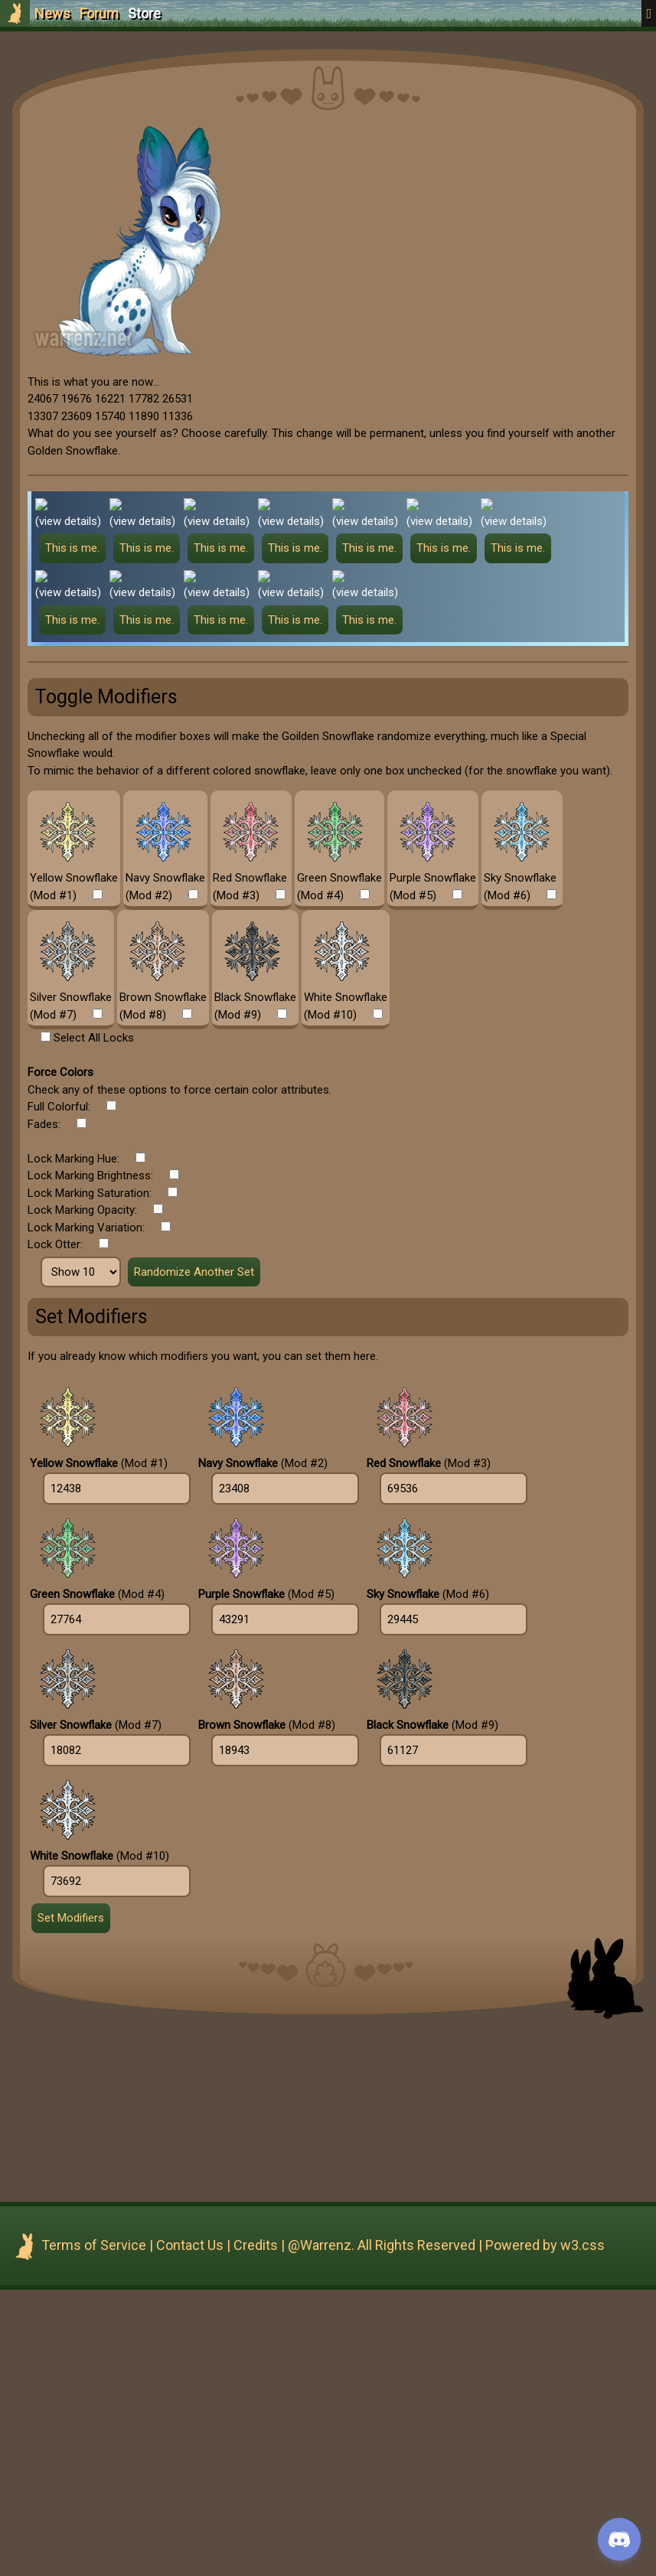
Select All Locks (94, 1324)
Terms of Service (93, 2531)
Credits (255, 2531)
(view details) (68, 521)
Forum (99, 13)
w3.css (582, 2531)
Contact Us (190, 2531)
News (52, 13)
